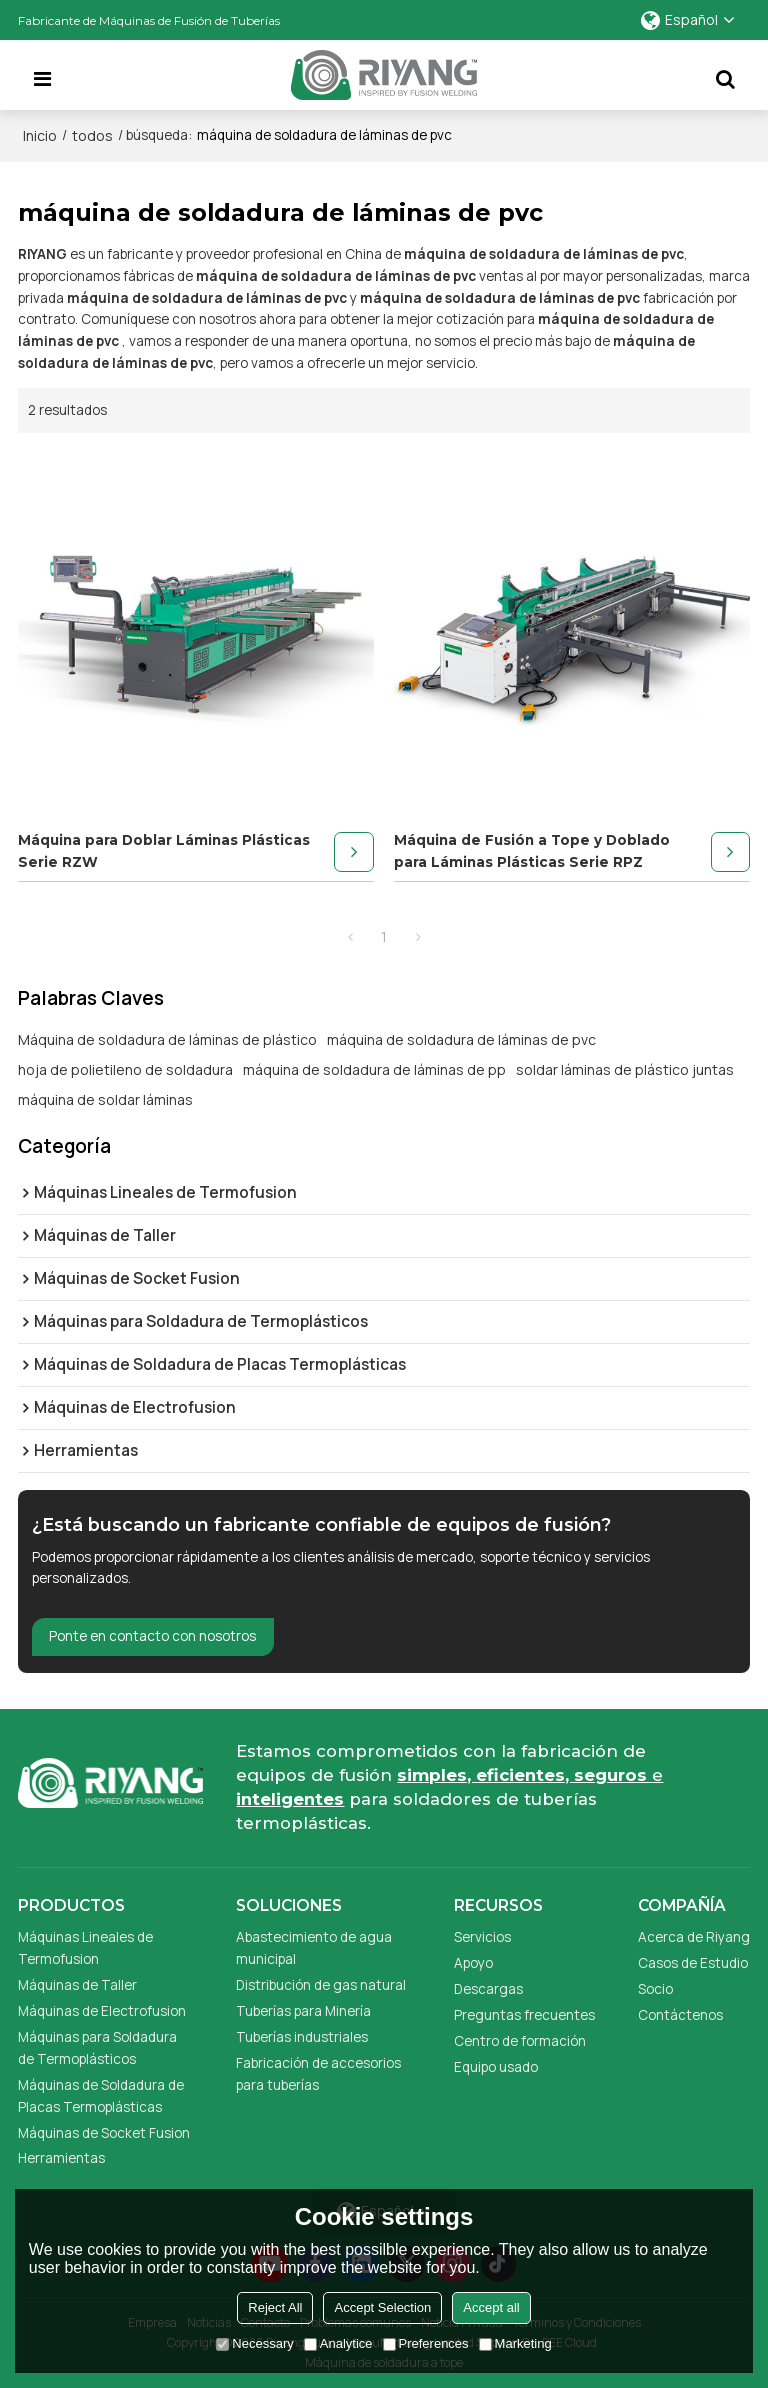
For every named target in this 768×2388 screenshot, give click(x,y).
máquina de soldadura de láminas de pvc (461, 1039)
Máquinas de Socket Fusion (104, 2133)
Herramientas (61, 2158)
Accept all (491, 2307)
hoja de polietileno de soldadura (125, 1069)
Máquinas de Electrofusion (102, 2011)
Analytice (338, 2343)
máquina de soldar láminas (105, 1099)
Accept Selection (382, 2307)
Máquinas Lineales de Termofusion (85, 1948)
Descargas (488, 1989)
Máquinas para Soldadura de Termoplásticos (97, 2048)
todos (92, 135)
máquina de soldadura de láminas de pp (374, 1069)
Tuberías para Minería (303, 2011)
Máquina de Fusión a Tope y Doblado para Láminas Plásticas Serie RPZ (532, 851)
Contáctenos (680, 2015)
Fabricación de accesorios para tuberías (318, 2074)
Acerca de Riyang (694, 1937)
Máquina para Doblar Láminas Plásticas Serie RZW (164, 851)
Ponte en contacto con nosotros (152, 1636)
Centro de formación (520, 2041)
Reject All (275, 2307)
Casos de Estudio (693, 1963)
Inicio (40, 135)
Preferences (426, 2343)
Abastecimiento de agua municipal (314, 1948)
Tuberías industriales (302, 2037)
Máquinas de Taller (77, 1985)
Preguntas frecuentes (524, 2015)
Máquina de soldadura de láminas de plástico (167, 1039)
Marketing (515, 2343)
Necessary (254, 2343)
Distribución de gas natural (321, 1985)
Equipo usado (496, 2067)
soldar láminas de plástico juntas (625, 1069)
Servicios (482, 1937)
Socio (655, 1989)
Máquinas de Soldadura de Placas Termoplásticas (101, 2096)
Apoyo (473, 1963)
